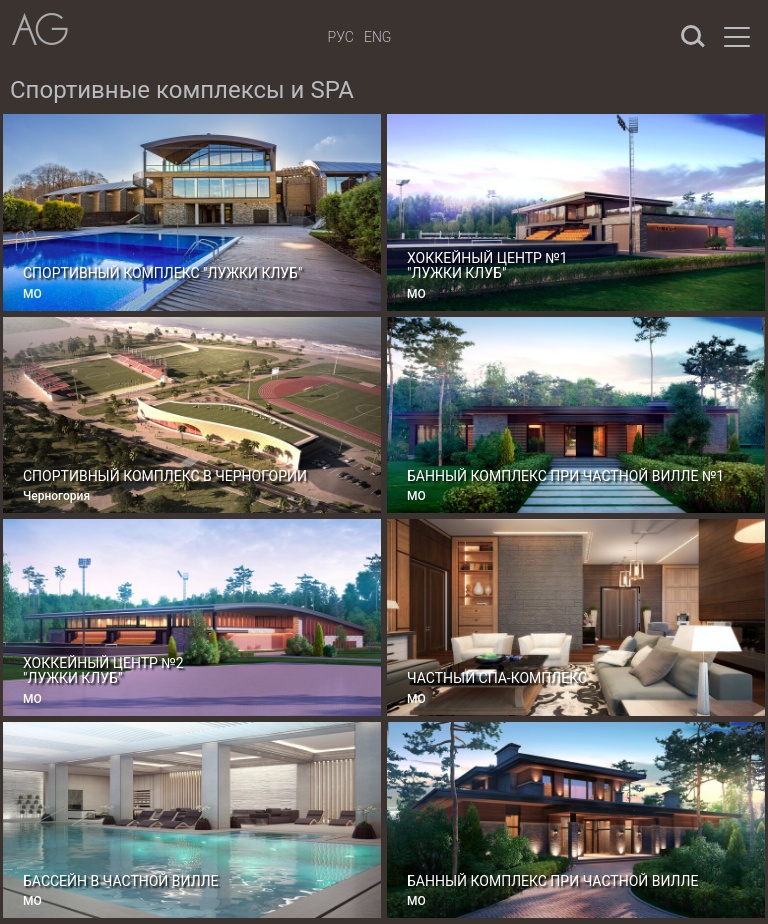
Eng (378, 37)
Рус (341, 37)
